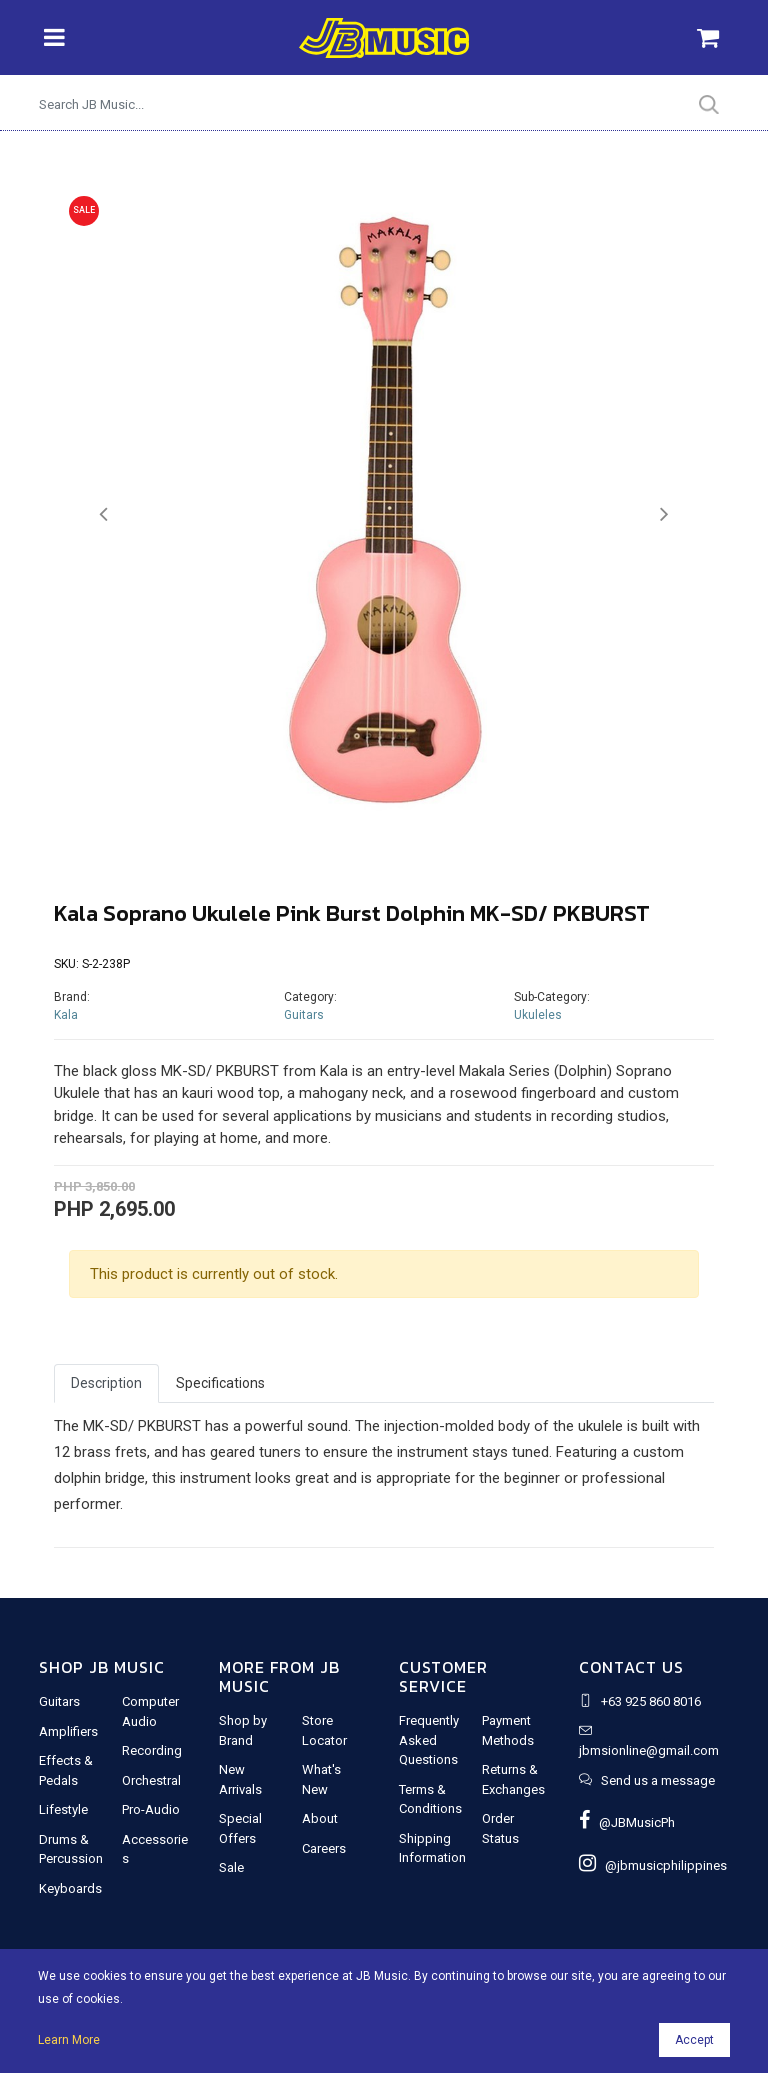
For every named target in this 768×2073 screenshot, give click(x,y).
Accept (694, 2040)
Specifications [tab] (220, 1383)
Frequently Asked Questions (429, 1740)
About (320, 1818)
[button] (103, 514)
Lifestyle (63, 1809)
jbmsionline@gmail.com (649, 1750)
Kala (66, 1015)
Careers (324, 1848)
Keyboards (70, 1888)
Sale (231, 1867)
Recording (152, 1750)
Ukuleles (538, 1015)
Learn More (69, 2040)
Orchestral (151, 1780)
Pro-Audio (151, 1809)
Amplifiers (68, 1731)
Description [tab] (106, 1383)
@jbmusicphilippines (653, 1865)
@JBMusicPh (627, 1822)
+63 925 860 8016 (651, 1701)
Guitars (304, 1015)
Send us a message (658, 1780)
